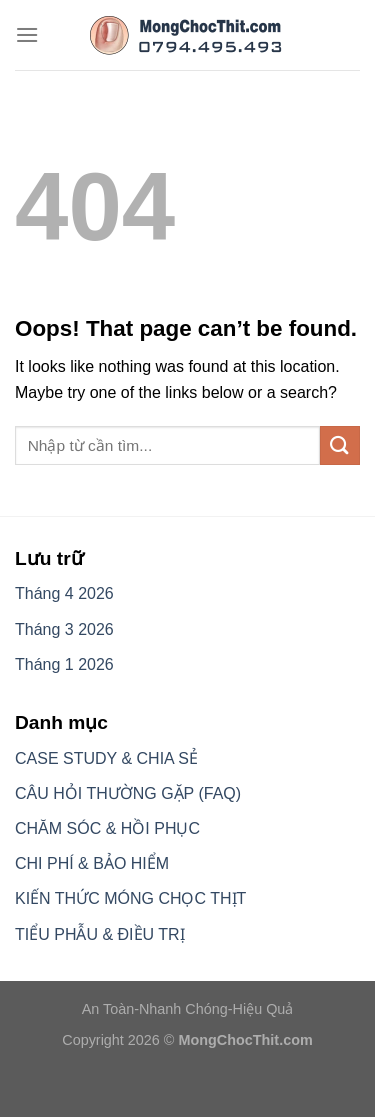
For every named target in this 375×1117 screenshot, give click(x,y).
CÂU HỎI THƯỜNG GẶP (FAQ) (128, 793)
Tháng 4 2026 (64, 593)
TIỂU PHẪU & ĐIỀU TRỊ (100, 934)
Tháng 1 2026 (64, 664)
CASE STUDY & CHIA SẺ (106, 758)
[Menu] (27, 34)
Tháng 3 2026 (64, 629)
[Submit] (340, 445)
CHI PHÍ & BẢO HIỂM (92, 863)
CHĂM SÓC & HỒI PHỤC (107, 828)
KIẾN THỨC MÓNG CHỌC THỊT (130, 898)
